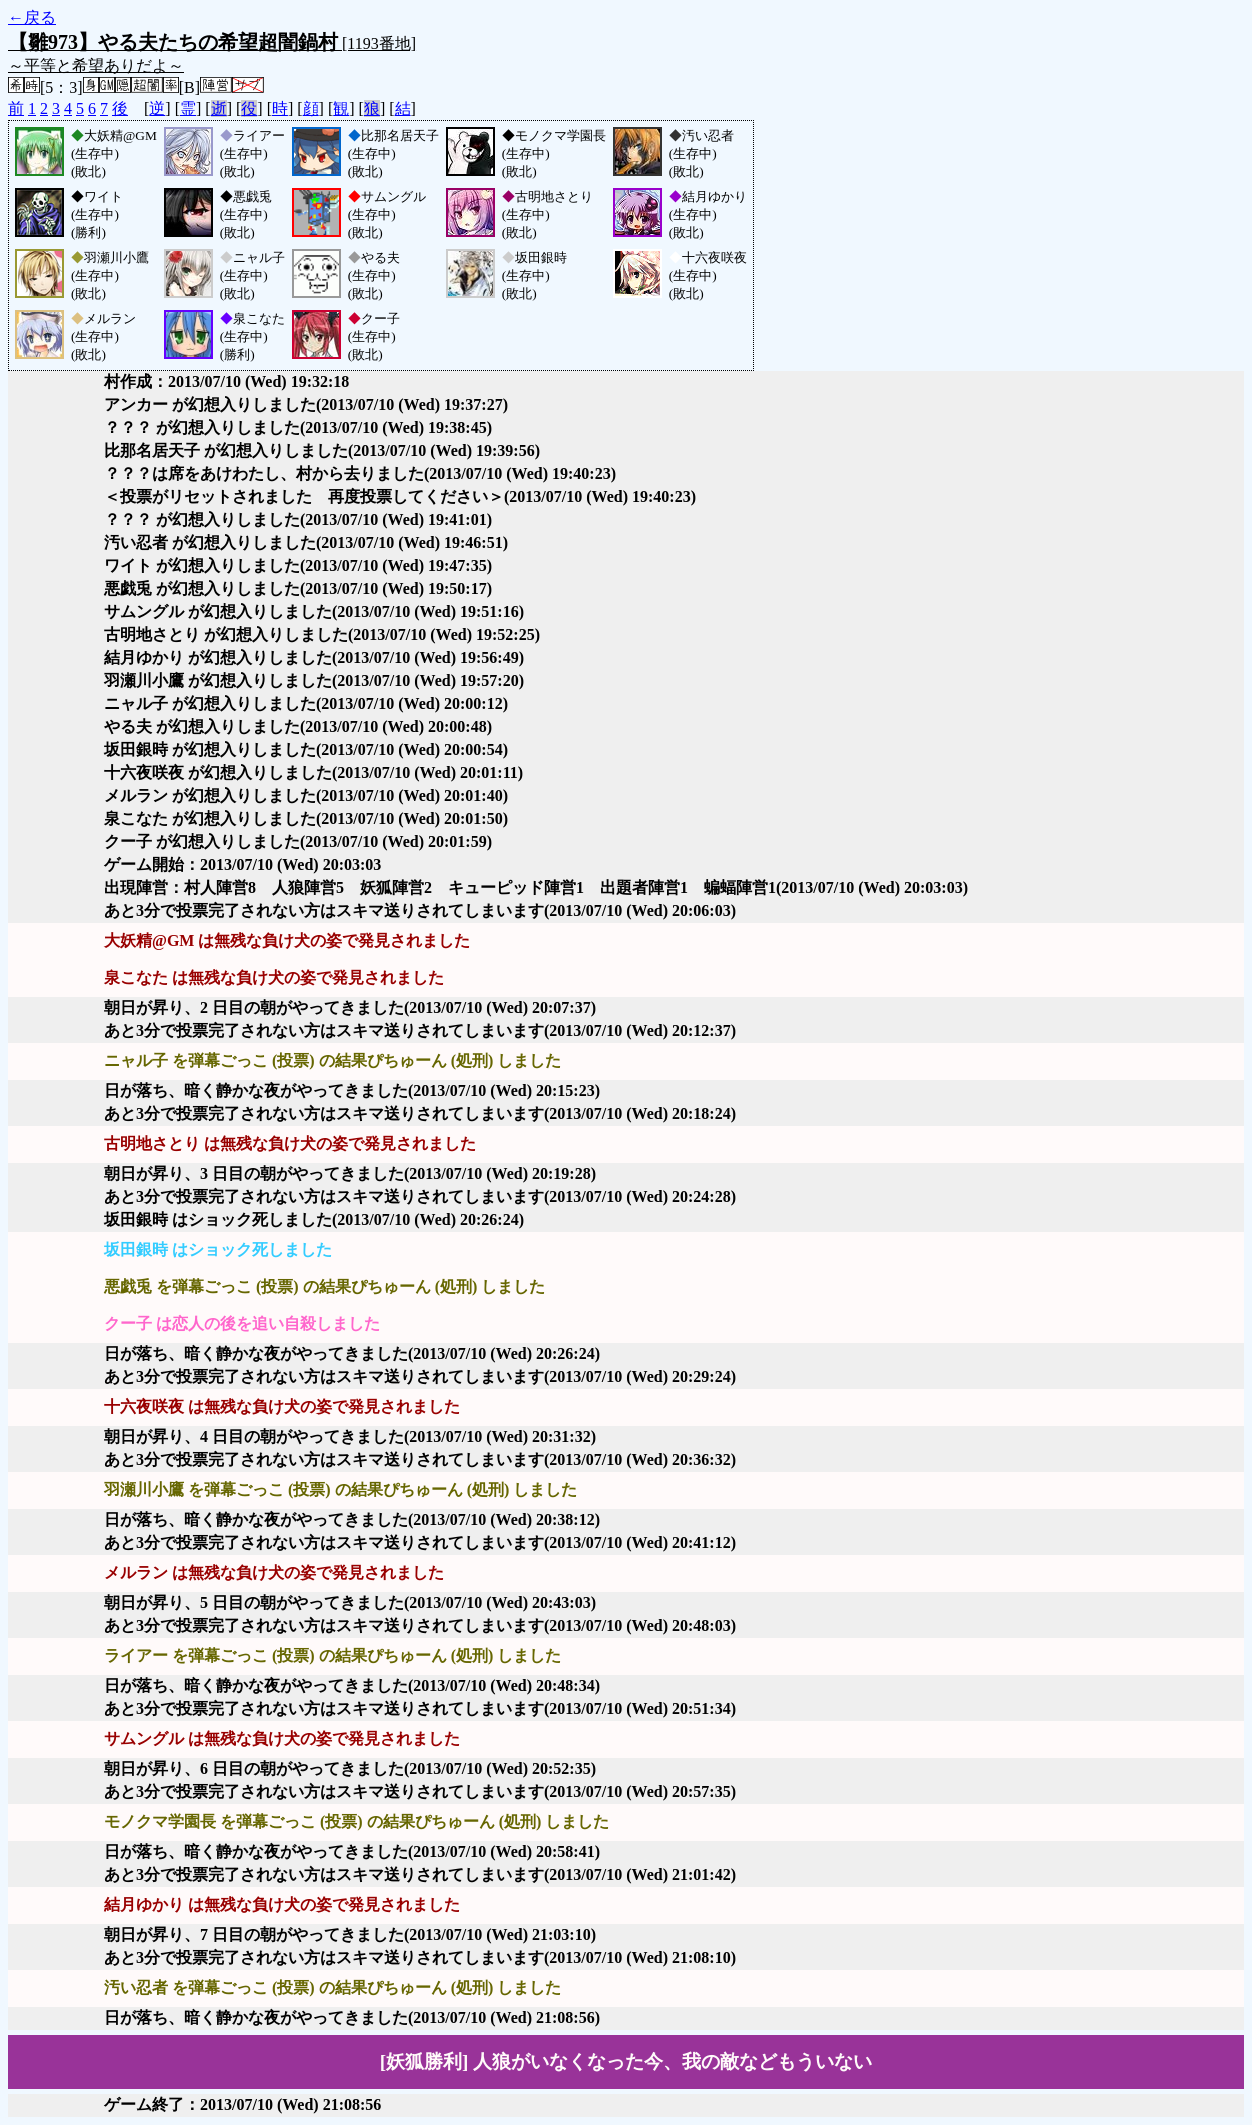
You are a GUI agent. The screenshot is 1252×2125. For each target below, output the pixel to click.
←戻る (32, 17)
